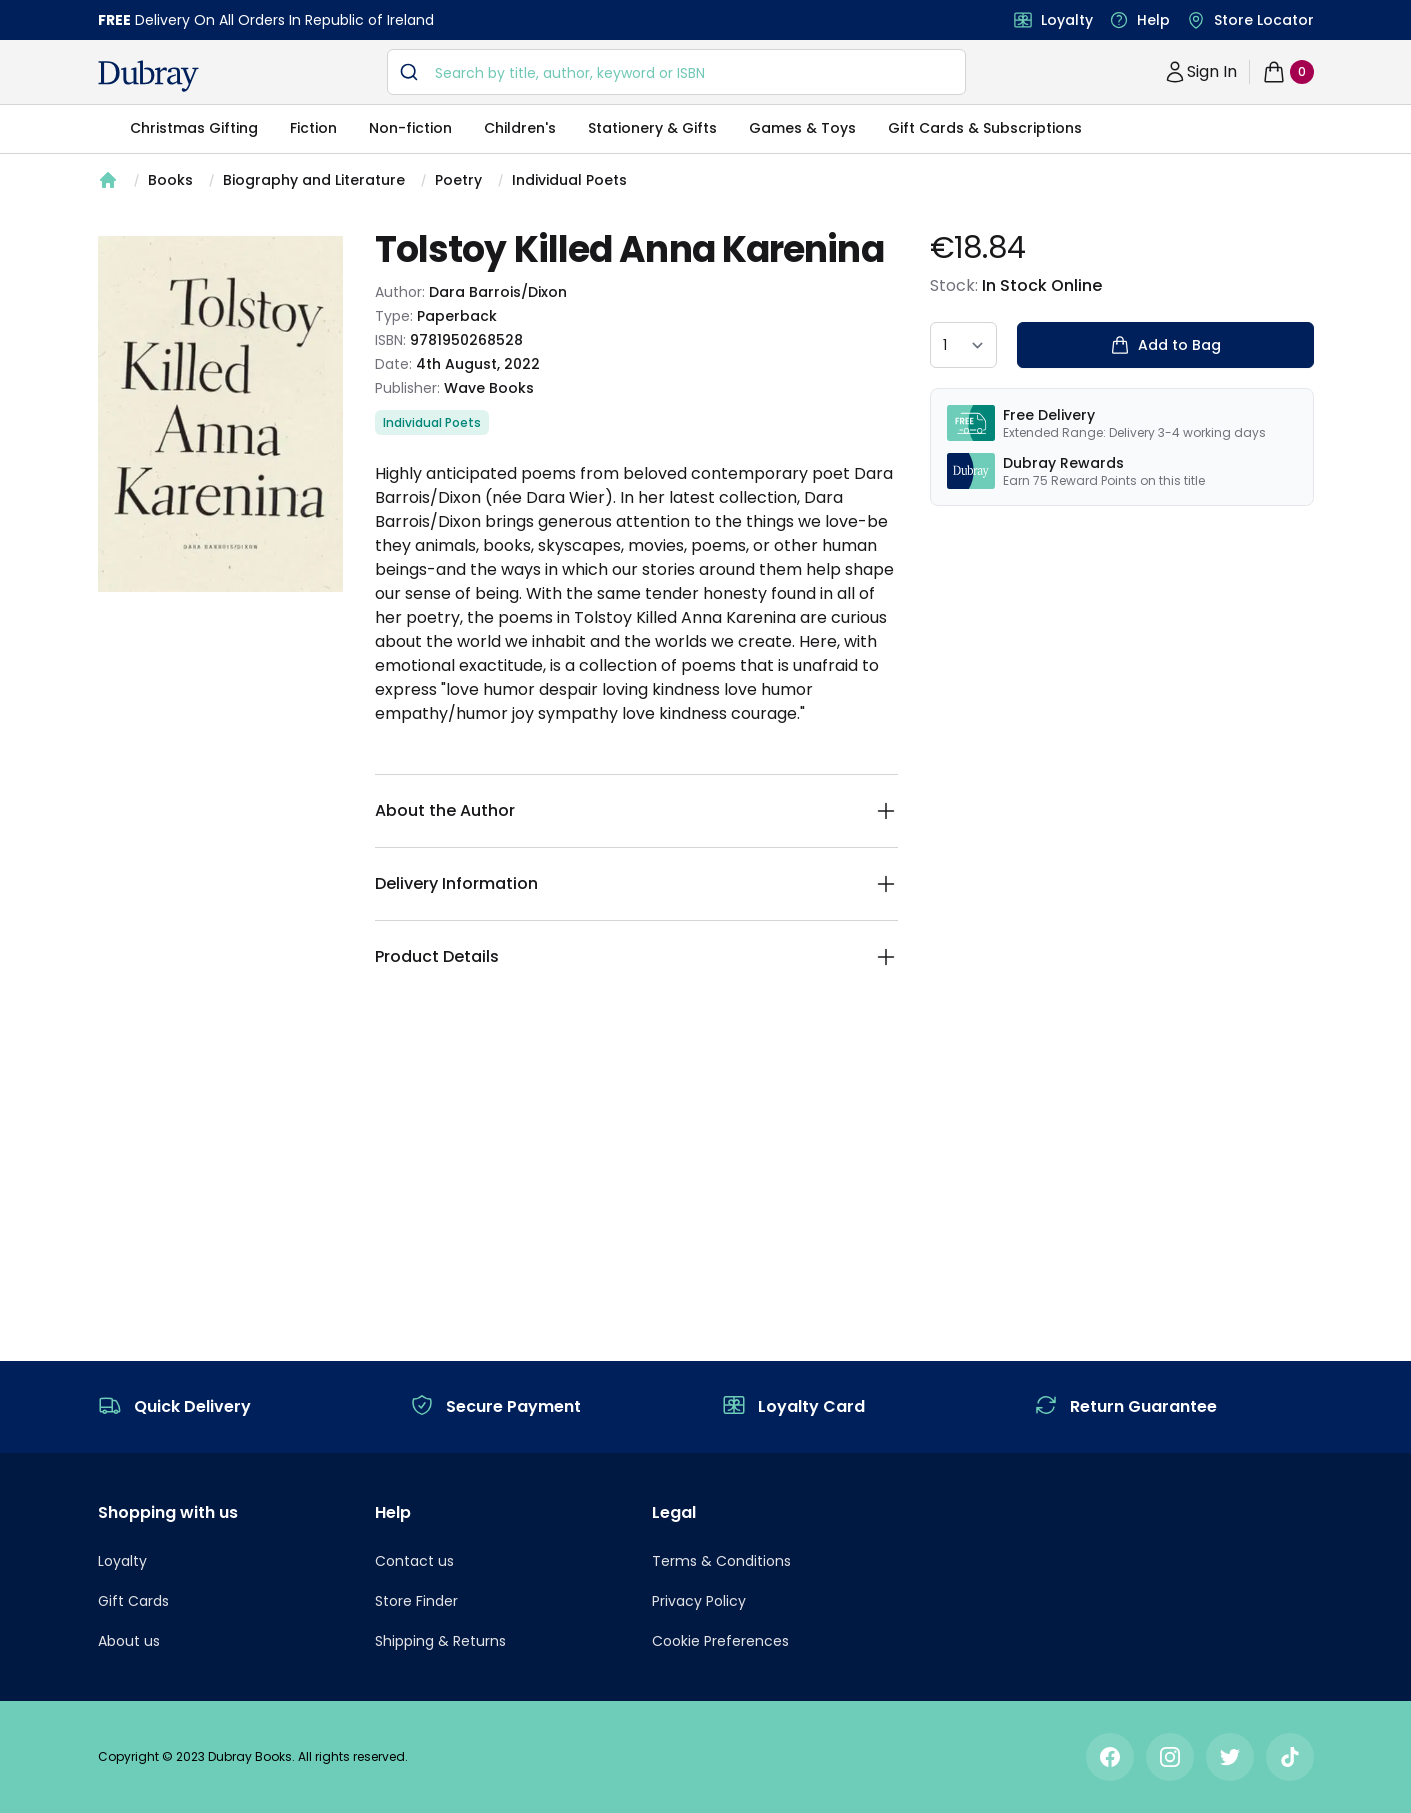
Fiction (313, 128)
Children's (520, 128)
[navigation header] (148, 76)
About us (129, 1641)
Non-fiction (410, 128)
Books (170, 180)
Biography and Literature (314, 180)
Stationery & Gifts (652, 128)
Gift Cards (133, 1601)
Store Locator (1264, 20)
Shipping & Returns (440, 1641)
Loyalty (1067, 20)
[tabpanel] (220, 414)
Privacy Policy (699, 1601)
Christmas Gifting (194, 128)
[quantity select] (963, 345)
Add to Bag (1165, 345)
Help (1153, 20)
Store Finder (416, 1601)
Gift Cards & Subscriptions (985, 128)
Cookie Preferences (720, 1641)
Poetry (458, 180)
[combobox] (676, 72)
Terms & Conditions (721, 1561)
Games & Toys (802, 128)
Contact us (414, 1561)
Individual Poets (569, 180)
